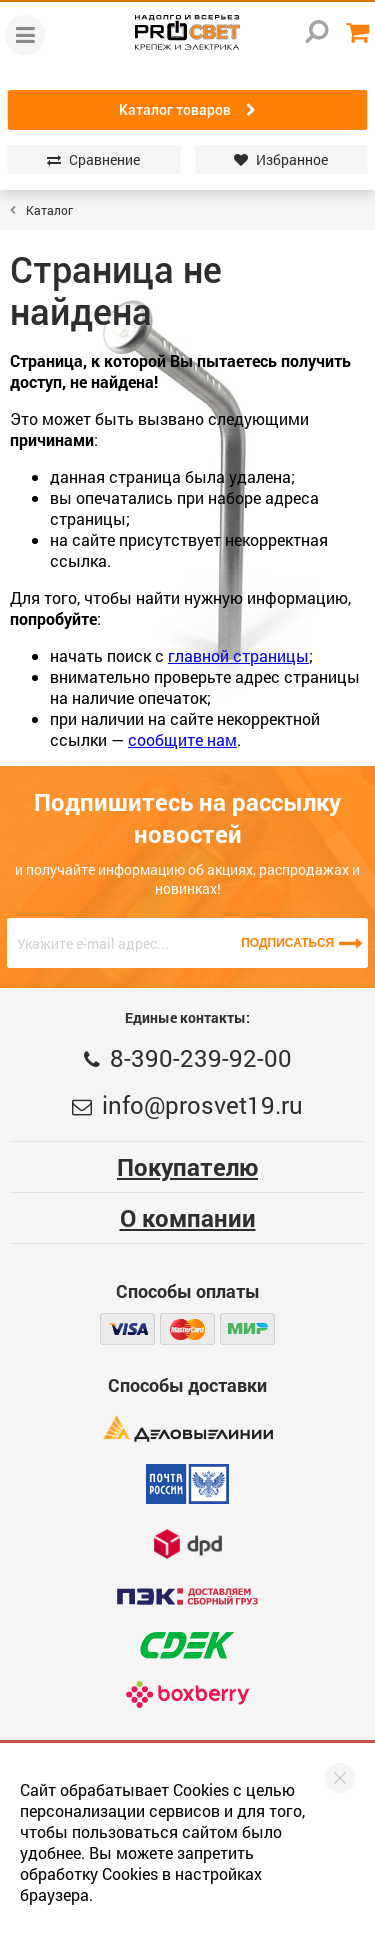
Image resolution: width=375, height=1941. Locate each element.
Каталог (49, 210)
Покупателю (187, 1167)
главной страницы (238, 655)
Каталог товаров (187, 110)
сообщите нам (182, 739)
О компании (188, 1218)
